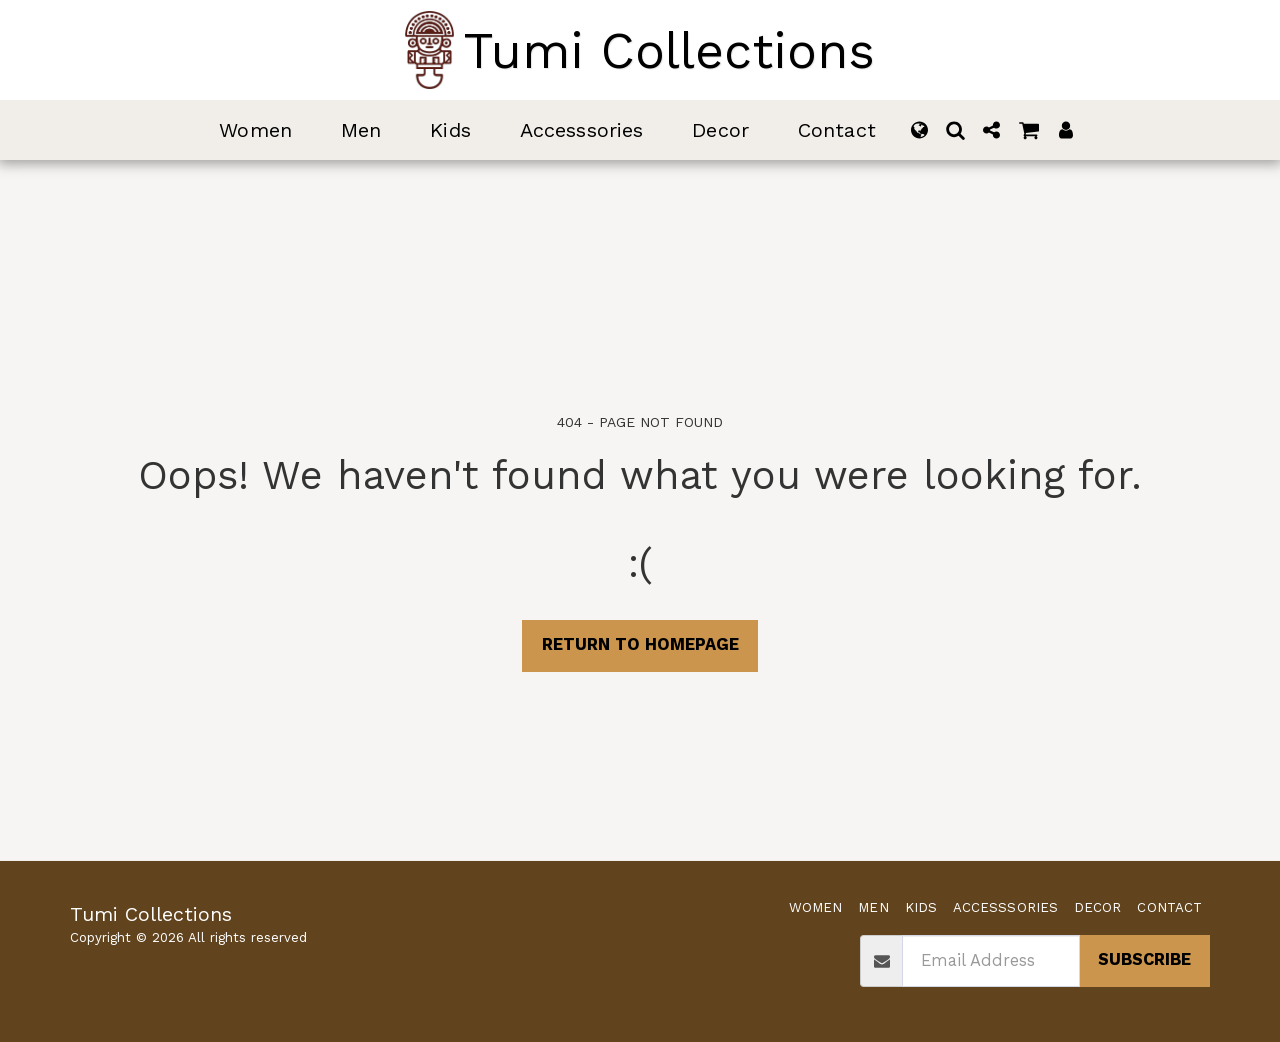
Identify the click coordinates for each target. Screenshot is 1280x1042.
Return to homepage (640, 644)
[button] (956, 130)
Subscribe (1144, 959)
